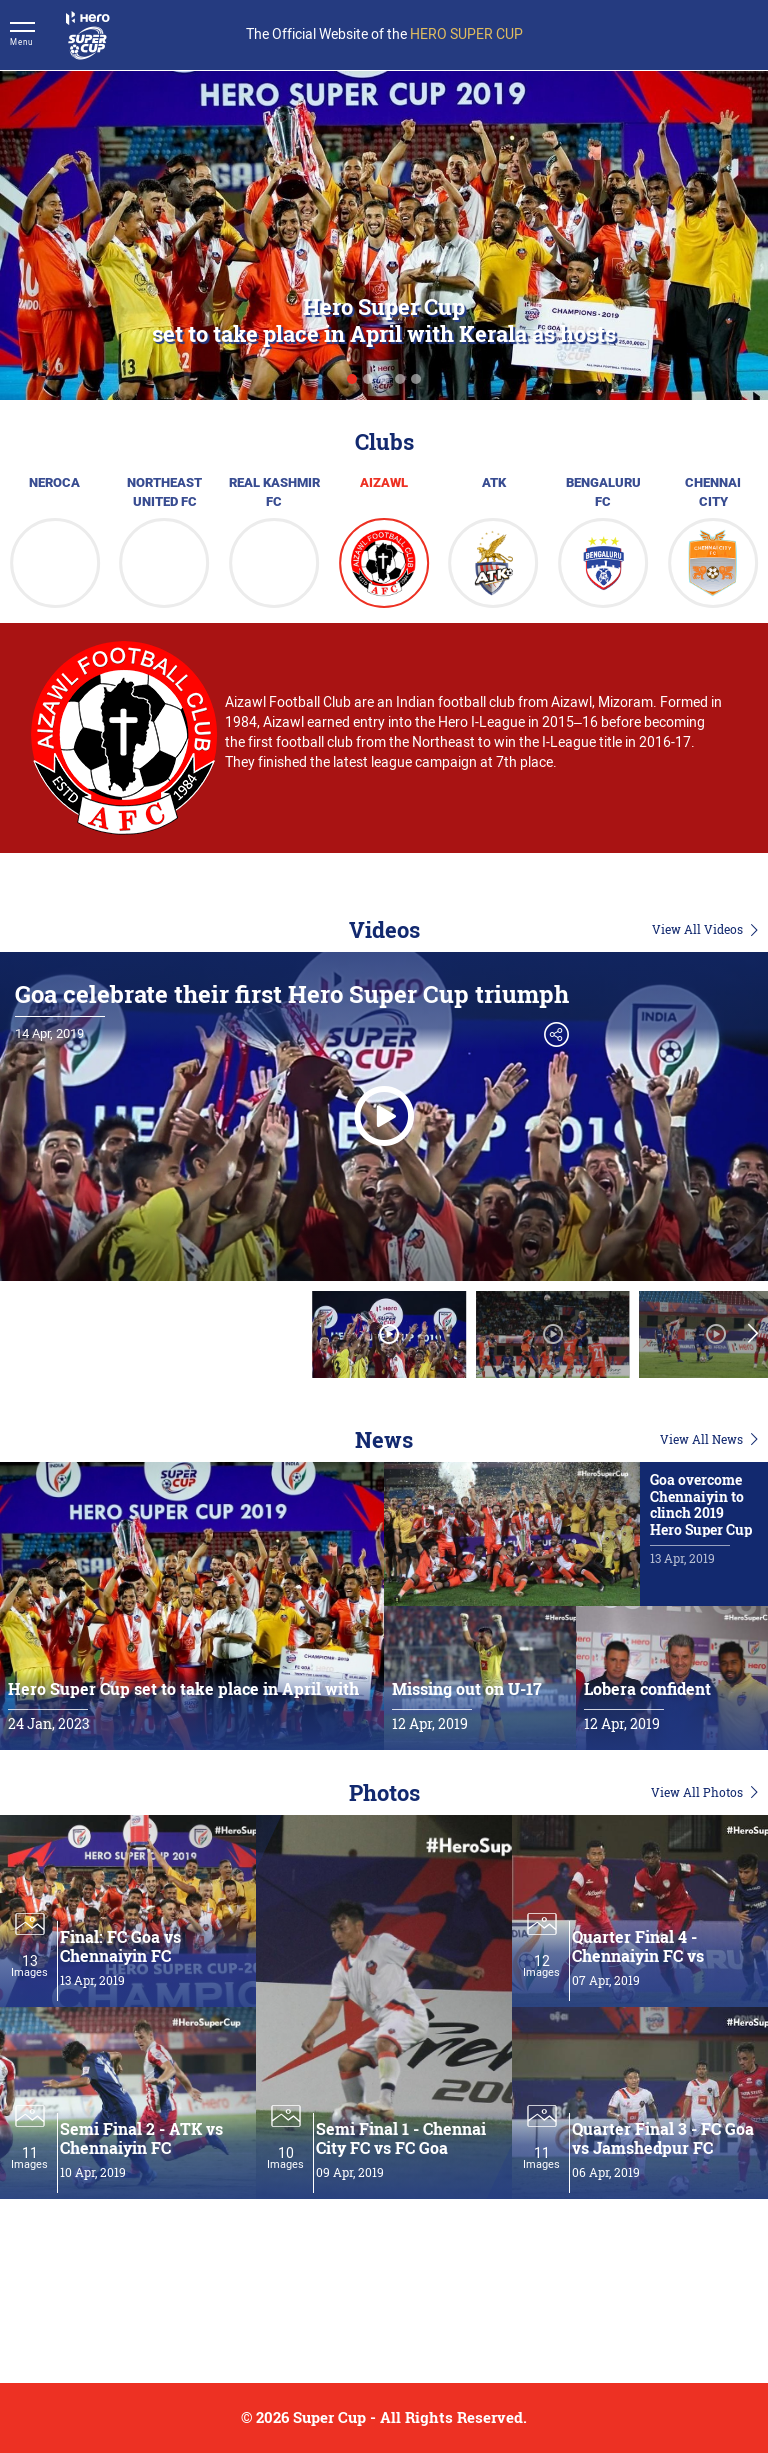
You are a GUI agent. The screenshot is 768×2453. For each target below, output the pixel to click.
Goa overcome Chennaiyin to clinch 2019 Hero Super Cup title (701, 1513)
